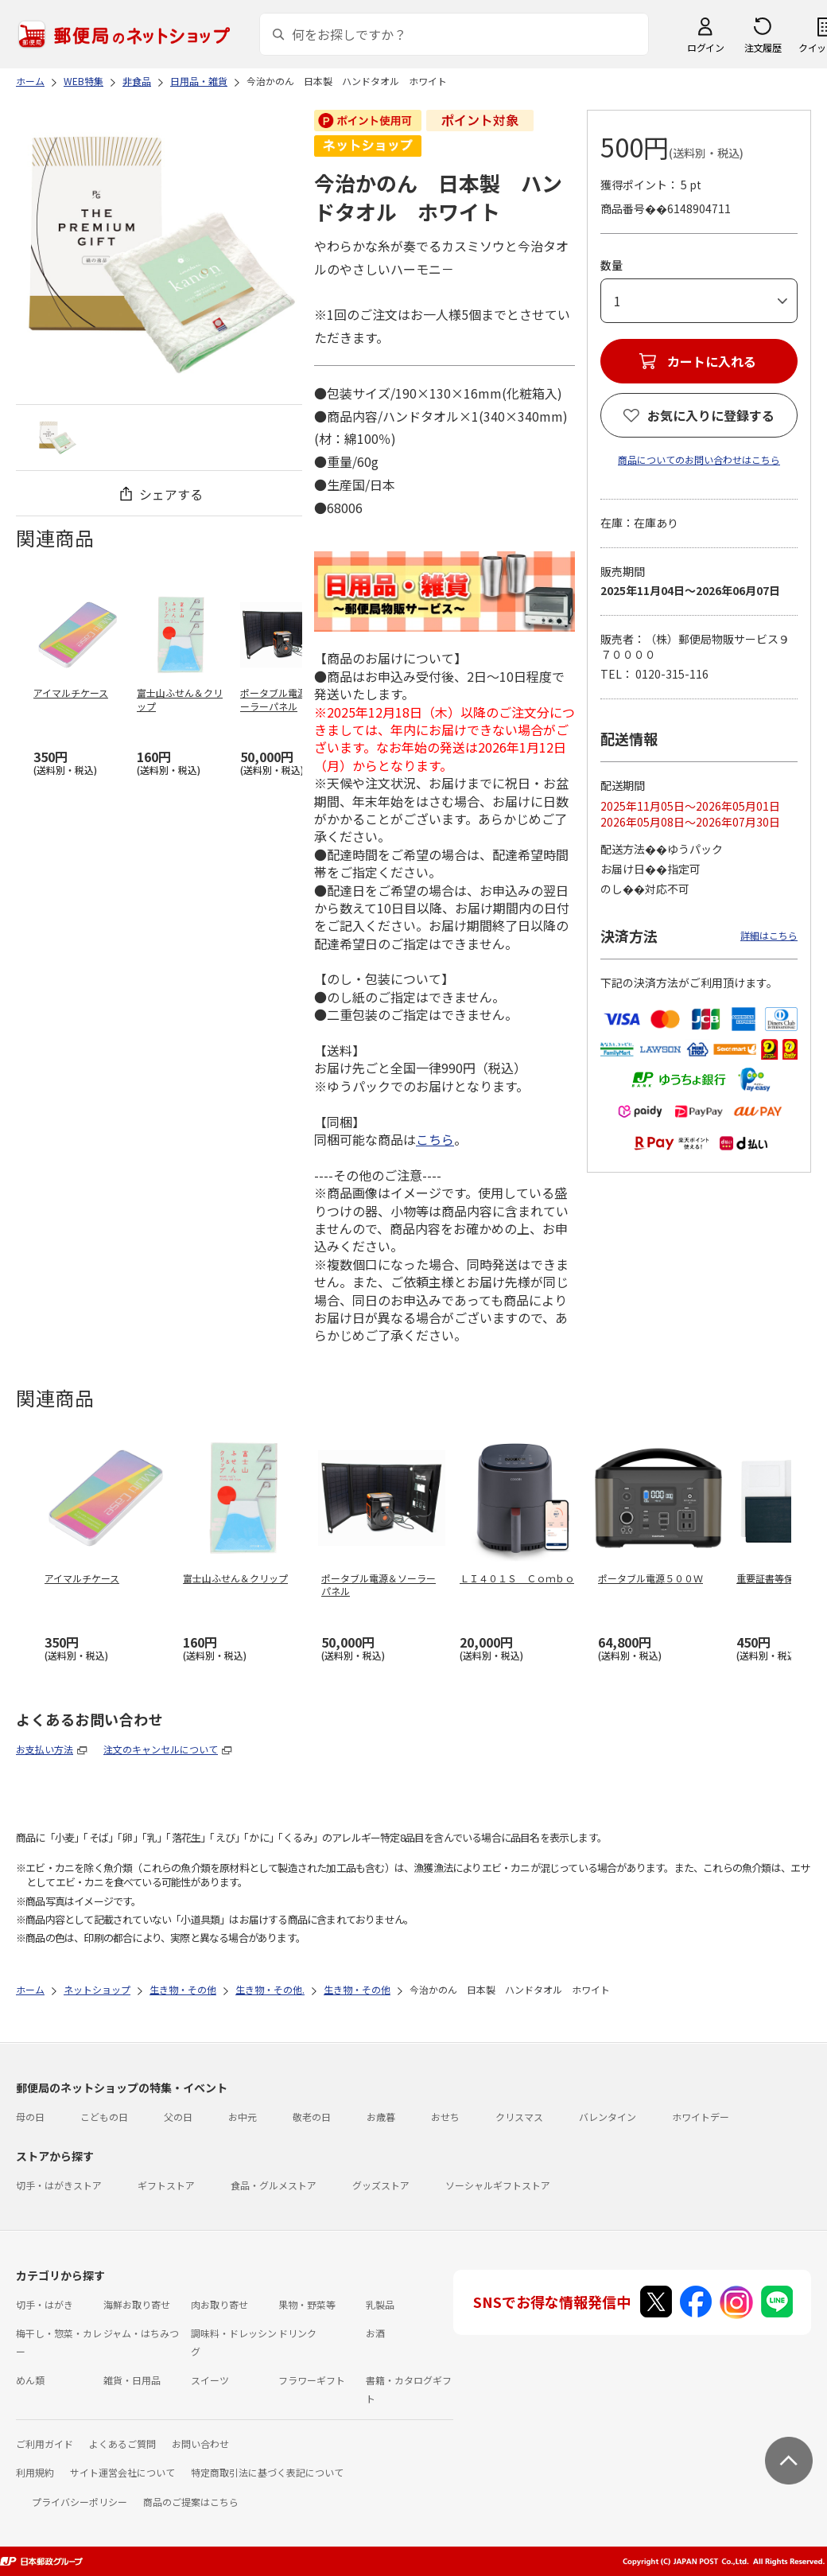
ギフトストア (166, 2185)
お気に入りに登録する (711, 415)
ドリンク (297, 2333)
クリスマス (519, 2116)
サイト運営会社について (122, 2472)
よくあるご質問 (122, 2443)
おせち (445, 2116)
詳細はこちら (769, 935)
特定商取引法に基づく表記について (267, 2472)
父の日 (178, 2116)
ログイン (705, 47)
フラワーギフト (311, 2380)
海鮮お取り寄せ (136, 2304)
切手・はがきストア (59, 2185)
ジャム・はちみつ (141, 2333)
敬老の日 (312, 2116)
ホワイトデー (700, 2116)
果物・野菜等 (307, 2304)
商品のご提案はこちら (191, 2501)
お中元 (242, 2116)
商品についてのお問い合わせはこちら (699, 459)
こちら (435, 1139)
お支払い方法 (44, 1749)
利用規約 (35, 2472)
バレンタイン (607, 2116)
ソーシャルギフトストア (497, 2185)
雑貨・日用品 (132, 2380)
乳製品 (380, 2304)
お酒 (375, 2333)
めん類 (30, 2380)
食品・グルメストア (273, 2185)
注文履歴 (762, 47)
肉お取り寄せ (219, 2304)
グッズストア (381, 2185)
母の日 (30, 2116)
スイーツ (210, 2380)
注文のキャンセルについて (160, 1749)
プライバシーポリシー (79, 2501)
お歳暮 (381, 2116)
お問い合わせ (200, 2443)
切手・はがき (44, 2304)
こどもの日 (104, 2116)
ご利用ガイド (44, 2443)
